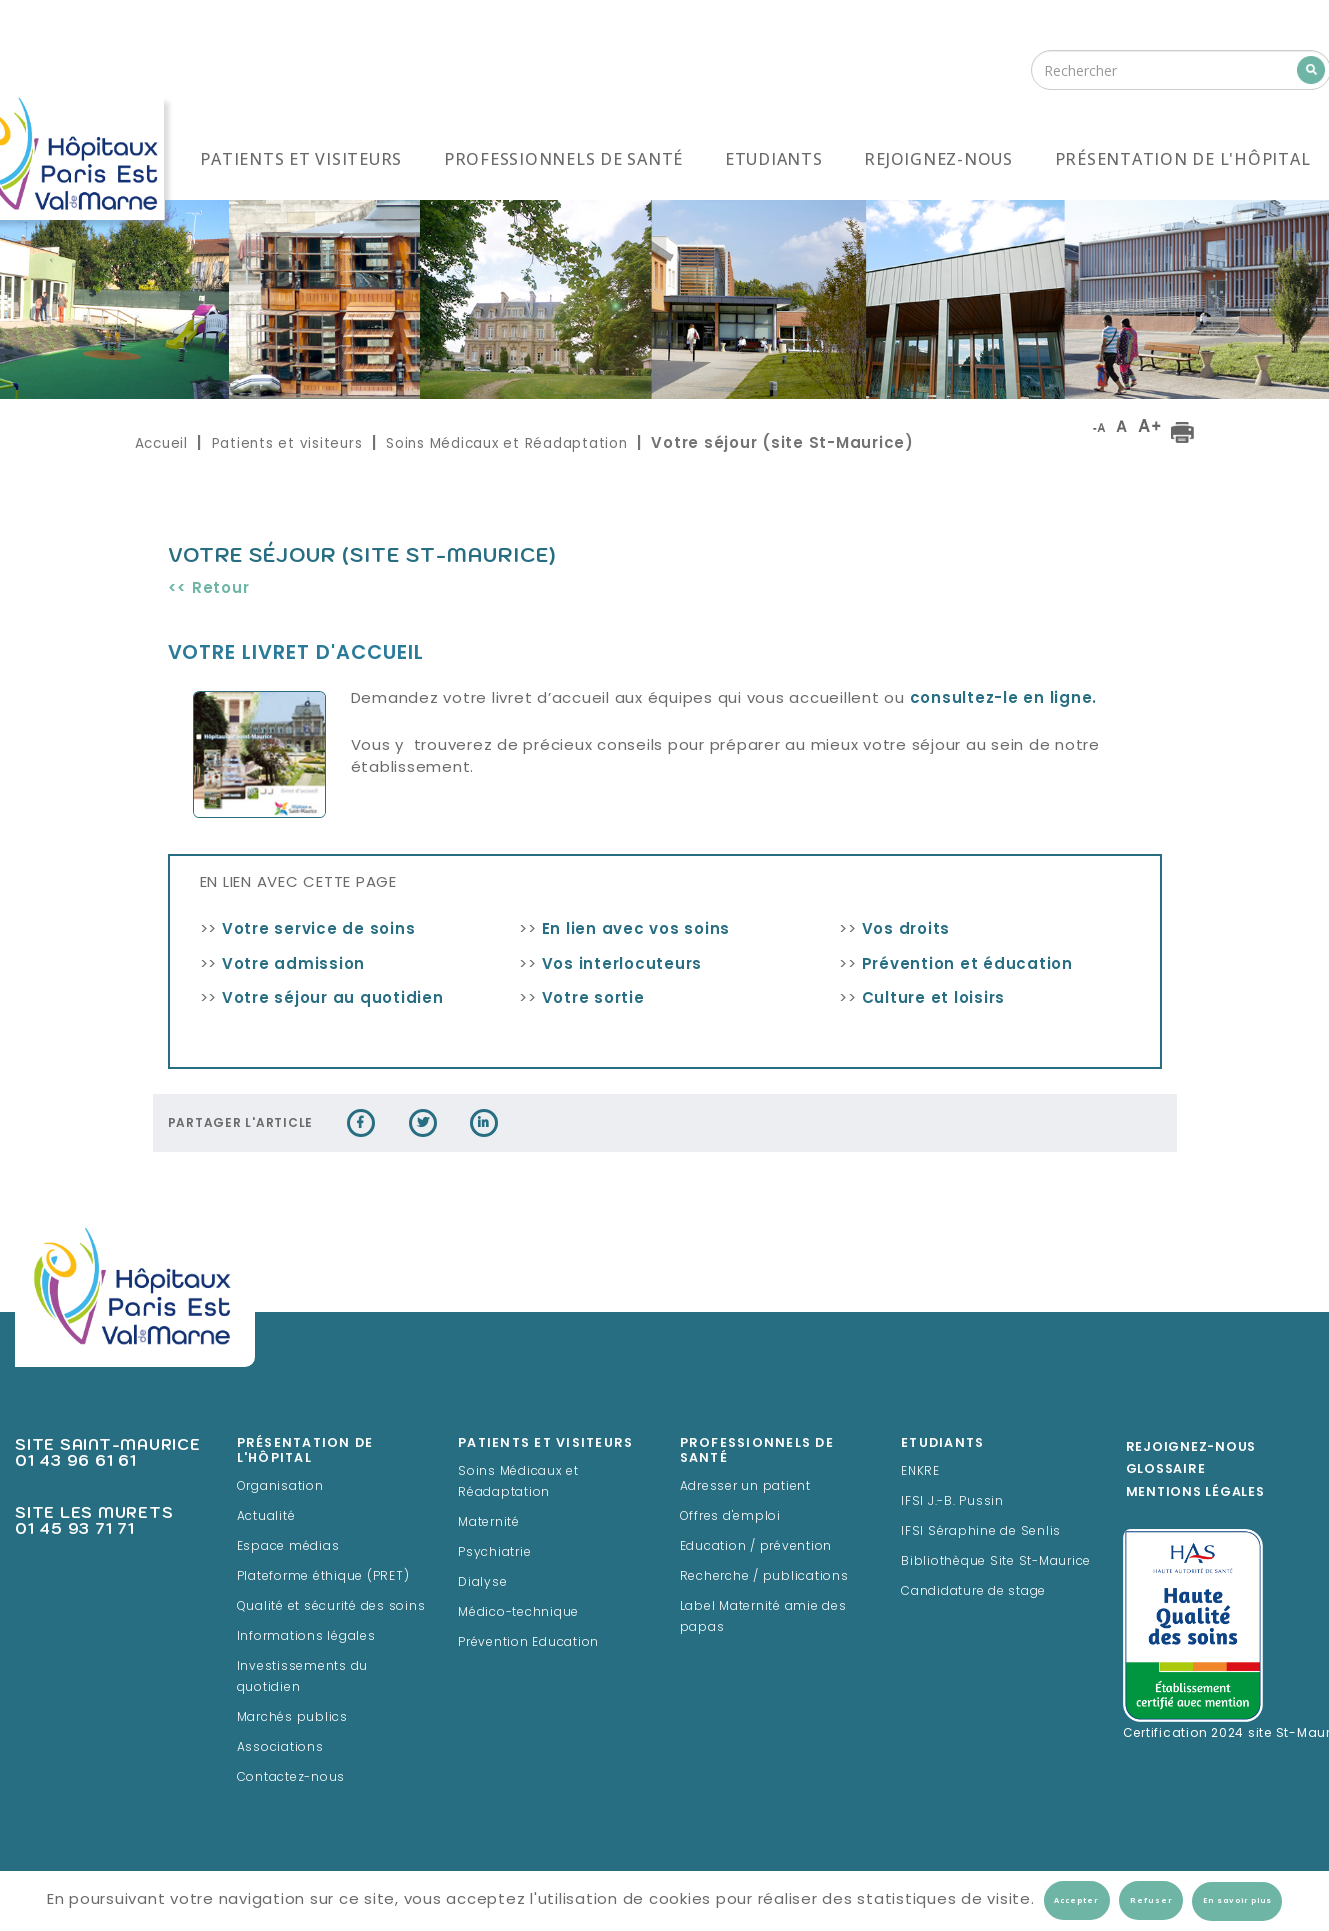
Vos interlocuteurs (622, 965)
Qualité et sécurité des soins (331, 1607)
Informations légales (306, 1637)
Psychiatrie (494, 1553)
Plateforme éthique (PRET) (323, 1577)
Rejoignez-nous (938, 159)
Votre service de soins (319, 930)
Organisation (280, 1487)
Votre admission (293, 965)
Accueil (161, 443)
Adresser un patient (745, 1487)
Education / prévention (756, 1547)
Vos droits (906, 930)
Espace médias (288, 1547)
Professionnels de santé (563, 159)
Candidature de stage (973, 1592)
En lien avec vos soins (636, 930)
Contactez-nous (291, 1778)
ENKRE (920, 1472)
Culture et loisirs (934, 999)
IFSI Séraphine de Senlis (981, 1532)
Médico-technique (518, 1613)
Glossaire (1166, 1470)
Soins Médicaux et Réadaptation (507, 443)
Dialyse (482, 1583)
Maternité (489, 1523)
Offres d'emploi (730, 1517)
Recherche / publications (764, 1577)
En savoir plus (1237, 1901)
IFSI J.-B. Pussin (952, 1502)
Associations (280, 1748)
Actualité (266, 1517)
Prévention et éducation (967, 965)
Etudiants (774, 159)
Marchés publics (292, 1718)
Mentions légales (1195, 1493)
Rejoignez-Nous (1191, 1448)
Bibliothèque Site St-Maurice (996, 1562)
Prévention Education (528, 1643)
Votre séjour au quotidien (333, 999)
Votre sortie (593, 999)
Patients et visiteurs (301, 159)
